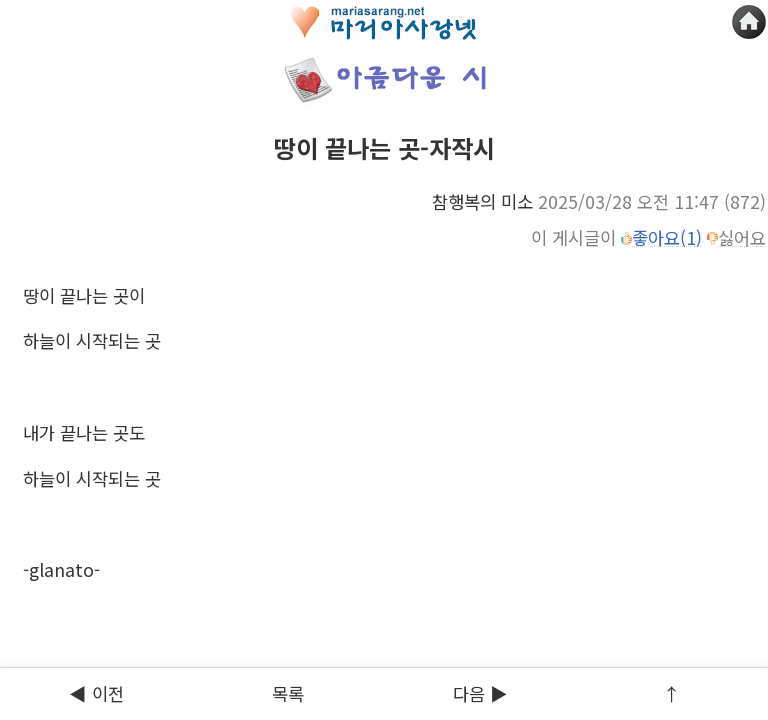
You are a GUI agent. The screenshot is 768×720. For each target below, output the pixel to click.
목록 (288, 693)
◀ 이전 (96, 693)
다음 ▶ (480, 693)
